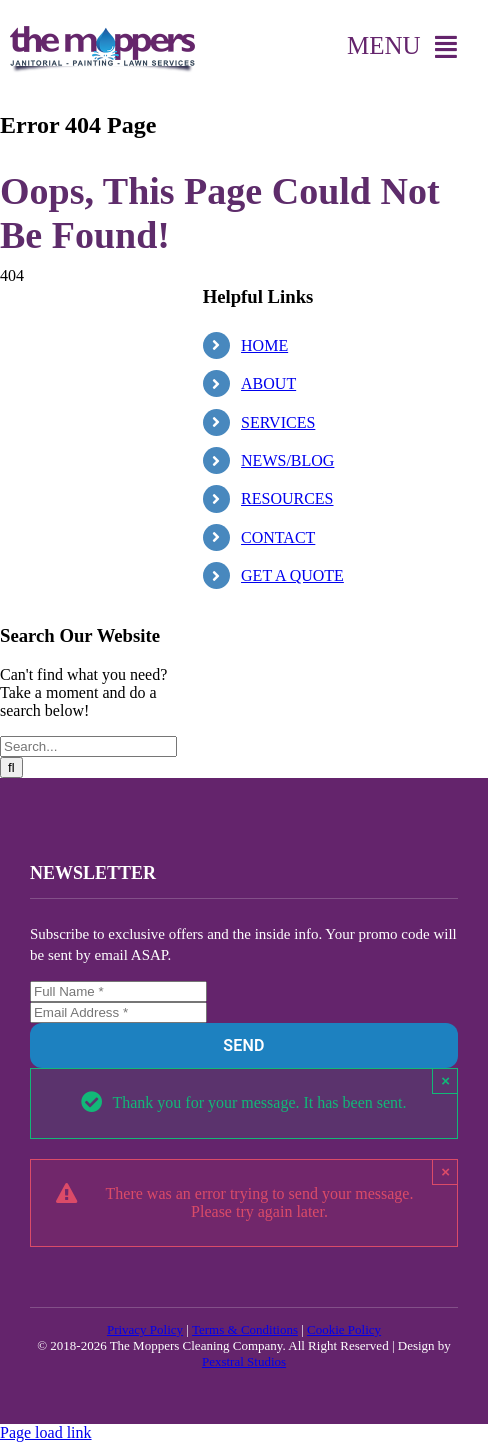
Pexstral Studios (244, 1361)
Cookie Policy (344, 1329)
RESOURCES (287, 498)
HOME (264, 345)
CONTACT (278, 537)
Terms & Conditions (245, 1329)
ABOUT (268, 383)
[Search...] (88, 746)
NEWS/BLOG (287, 460)
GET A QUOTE (292, 575)
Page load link (46, 1432)
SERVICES (278, 422)
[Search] (11, 767)
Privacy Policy (145, 1329)
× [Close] (445, 1080)
